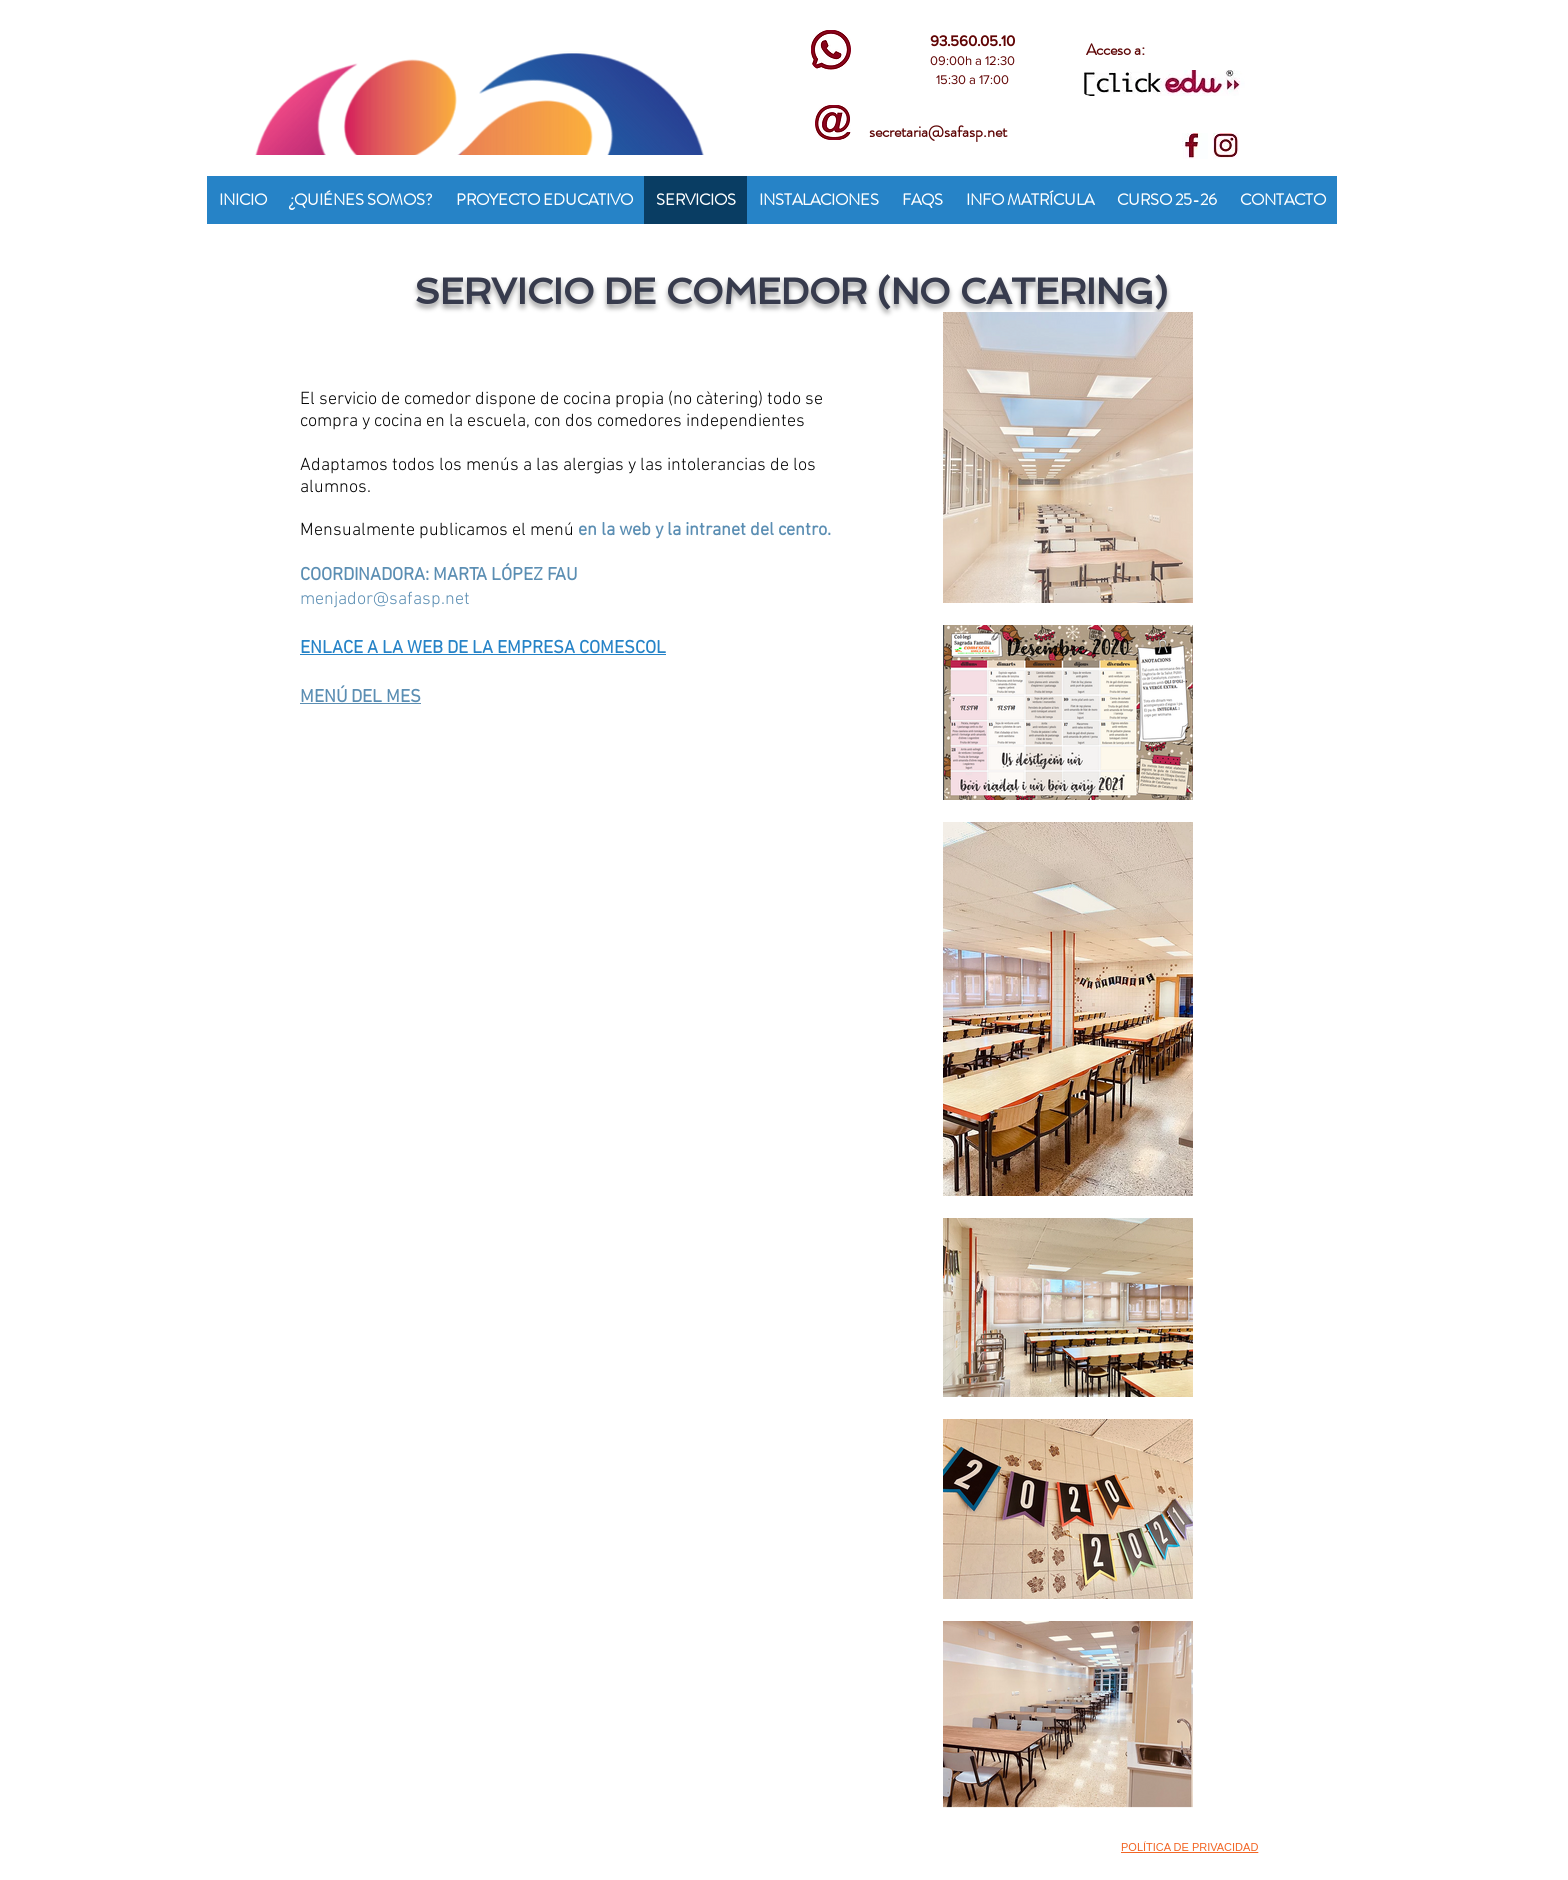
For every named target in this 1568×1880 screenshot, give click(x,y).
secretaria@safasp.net (938, 131)
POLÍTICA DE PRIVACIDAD (1189, 1847)
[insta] (1226, 146)
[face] (1195, 146)
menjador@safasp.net (385, 599)
